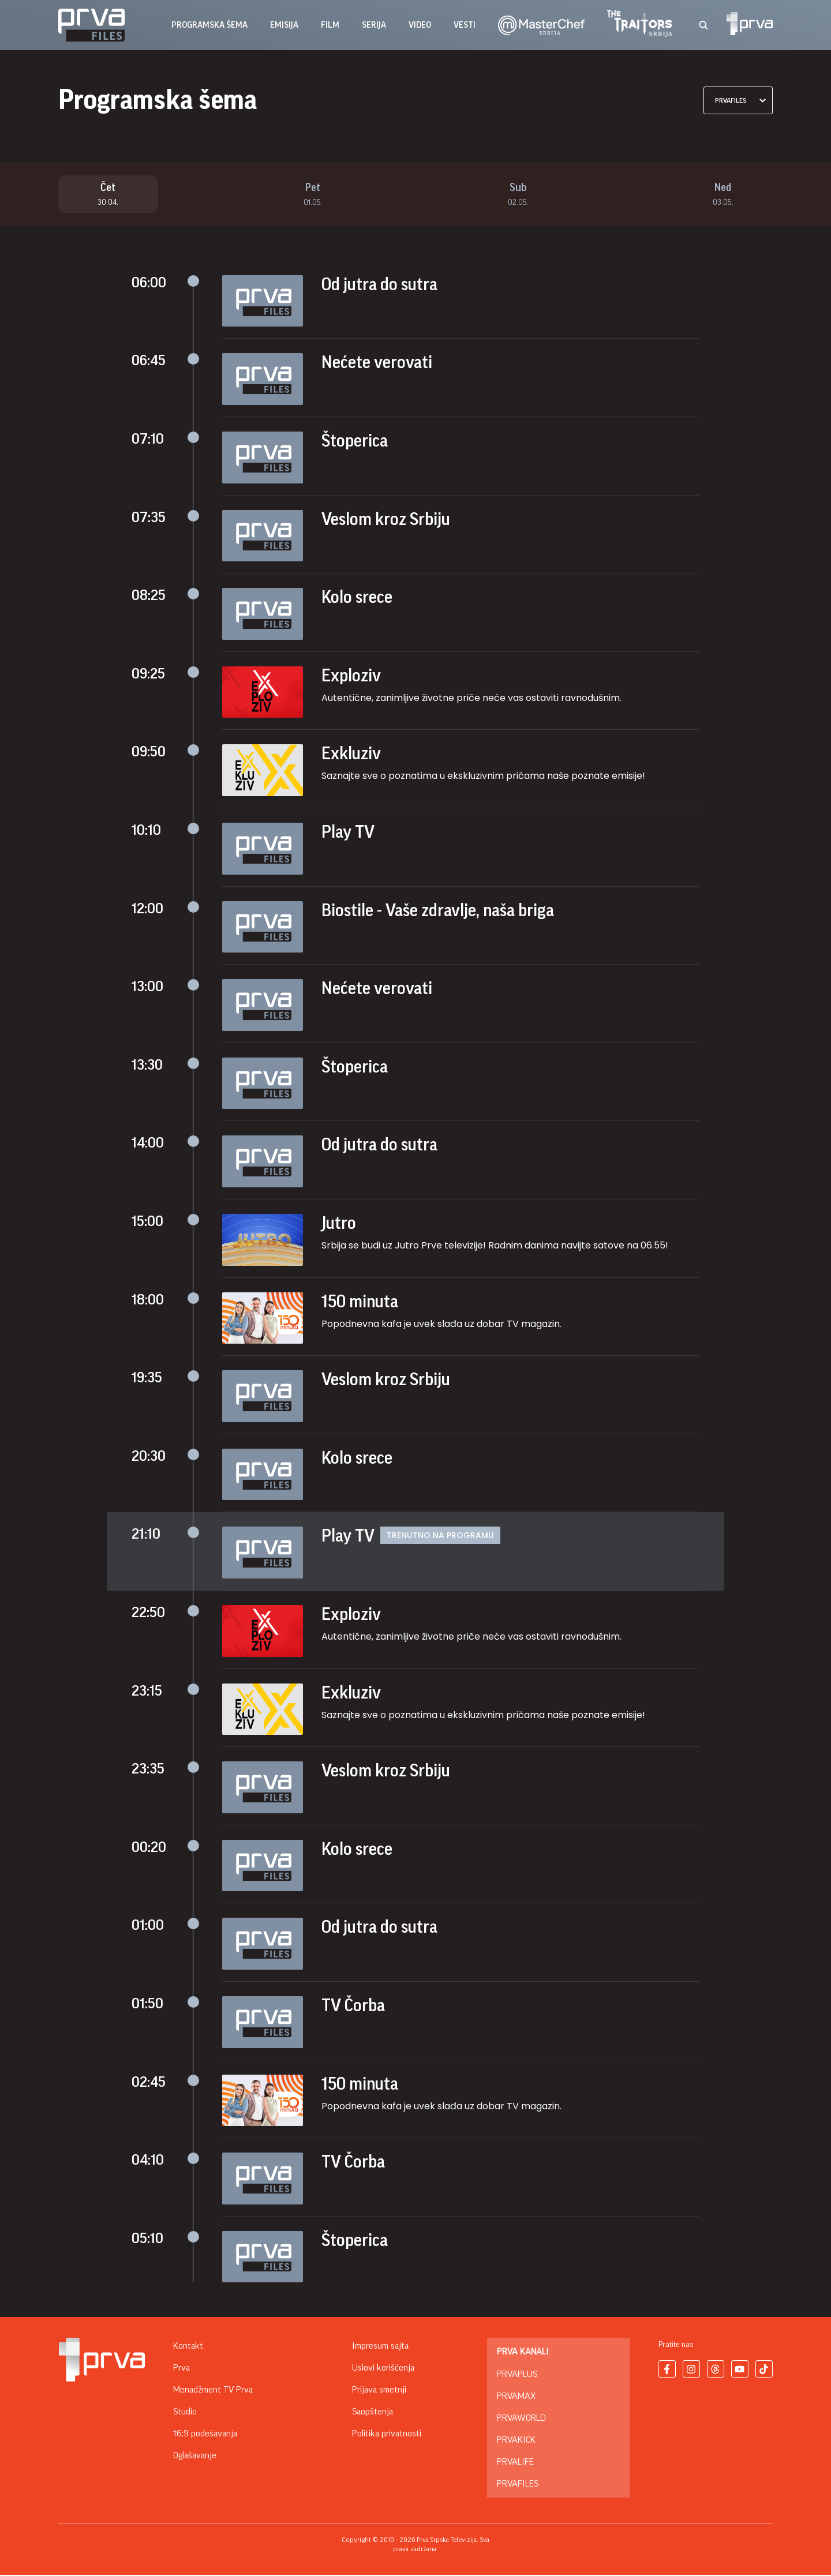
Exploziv (351, 676)
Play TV (348, 832)
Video (420, 25)
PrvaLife (515, 2463)
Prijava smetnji (379, 2390)
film (330, 25)
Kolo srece (356, 598)
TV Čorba (353, 2006)
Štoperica (354, 441)
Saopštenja (372, 2412)
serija (374, 25)
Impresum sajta (380, 2347)
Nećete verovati (376, 363)
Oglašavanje (194, 2456)
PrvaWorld (521, 2419)
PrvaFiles (517, 2484)
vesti (465, 25)
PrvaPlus (517, 2375)
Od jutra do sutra (379, 285)
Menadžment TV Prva (213, 2390)
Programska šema (209, 25)
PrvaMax (516, 2397)
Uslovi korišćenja (383, 2368)
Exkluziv (351, 754)
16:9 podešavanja (205, 2434)
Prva (181, 2368)
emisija (284, 25)
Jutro (338, 1223)
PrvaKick (516, 2441)
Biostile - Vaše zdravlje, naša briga (437, 911)
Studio (185, 2412)
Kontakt (188, 2347)
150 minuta (359, 1302)
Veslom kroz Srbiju (385, 519)
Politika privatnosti (386, 2434)
